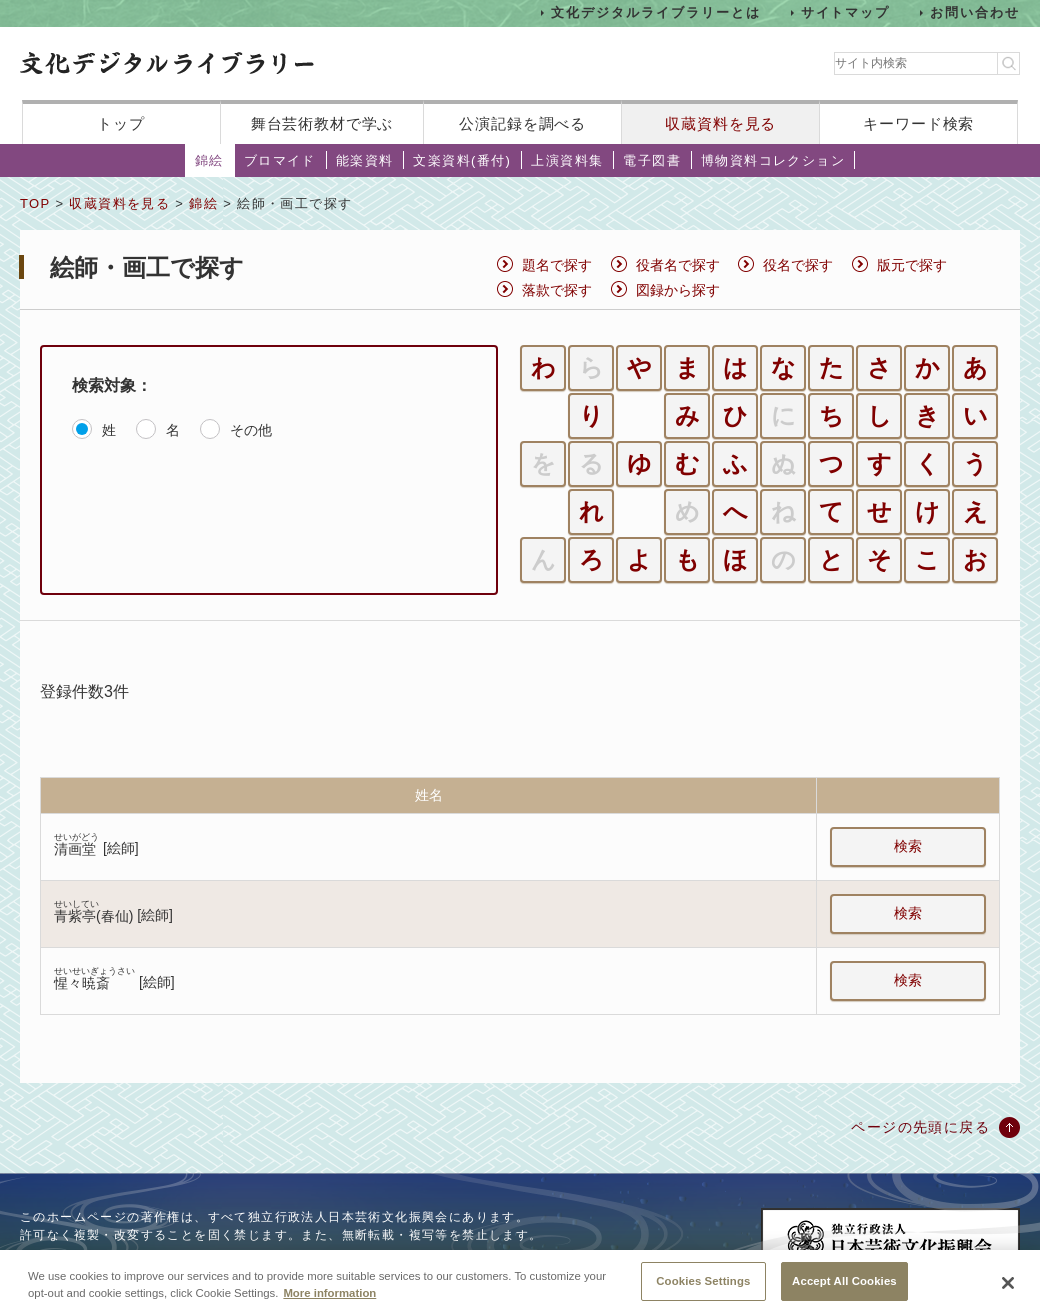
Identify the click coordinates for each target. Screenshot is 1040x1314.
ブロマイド (280, 160)
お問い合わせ (975, 12)
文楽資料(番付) (462, 160)
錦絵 (209, 160)
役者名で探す (678, 265)
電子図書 (652, 160)
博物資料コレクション (773, 160)
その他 (251, 430)
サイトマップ (846, 12)
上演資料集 (567, 160)
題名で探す (557, 265)
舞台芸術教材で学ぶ (322, 123)
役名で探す (798, 265)
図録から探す (678, 290)
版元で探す (912, 265)
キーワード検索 (918, 123)
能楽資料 (365, 160)
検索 (908, 846)
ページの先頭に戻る (920, 1127)
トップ (121, 123)
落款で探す (557, 290)
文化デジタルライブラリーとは (655, 12)
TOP (35, 203)
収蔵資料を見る (720, 123)
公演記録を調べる (522, 123)
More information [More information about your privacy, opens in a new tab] (329, 1307)
